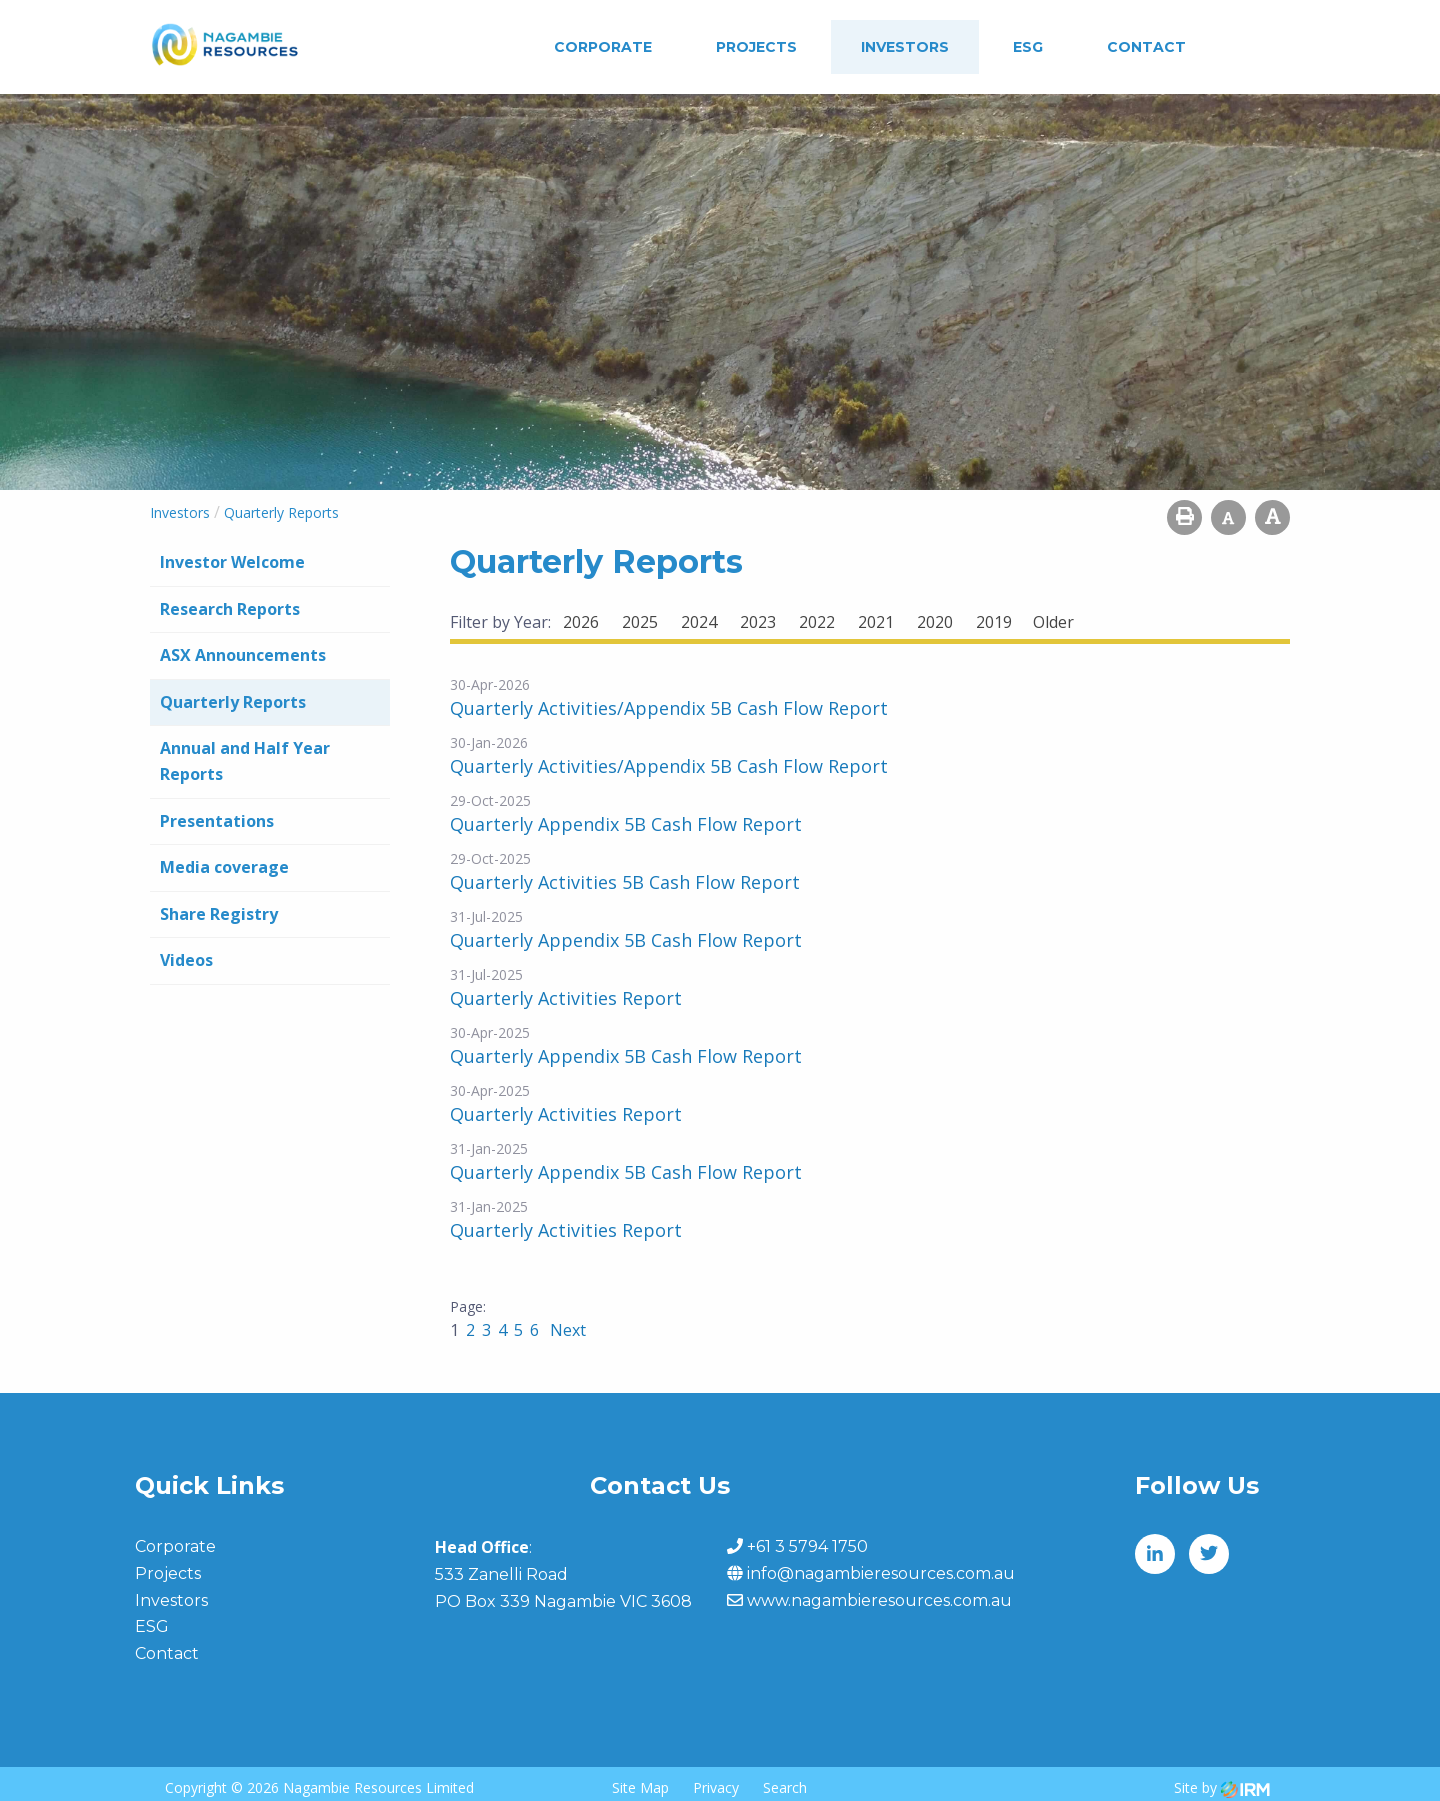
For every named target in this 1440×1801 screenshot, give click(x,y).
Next (566, 1330)
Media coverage (224, 867)
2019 (994, 622)
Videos (186, 960)
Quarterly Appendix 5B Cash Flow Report (626, 824)
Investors (905, 47)
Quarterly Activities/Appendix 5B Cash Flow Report (669, 708)
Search (785, 1787)
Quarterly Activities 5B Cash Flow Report (625, 882)
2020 (935, 622)
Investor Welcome (232, 562)
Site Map (640, 1787)
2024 (699, 622)
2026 (581, 622)
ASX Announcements (243, 655)
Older (1053, 622)
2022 (817, 622)
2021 (876, 622)
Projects (756, 47)
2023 (758, 622)
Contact (1146, 47)
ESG (1028, 47)
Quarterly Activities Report (566, 998)
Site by (1222, 1787)
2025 (640, 622)
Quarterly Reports (233, 702)
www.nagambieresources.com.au (879, 1600)
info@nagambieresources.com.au (881, 1573)
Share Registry (219, 914)
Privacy (716, 1787)
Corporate (603, 47)
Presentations (217, 821)
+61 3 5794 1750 (807, 1546)
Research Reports (230, 609)
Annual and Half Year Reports (245, 761)
